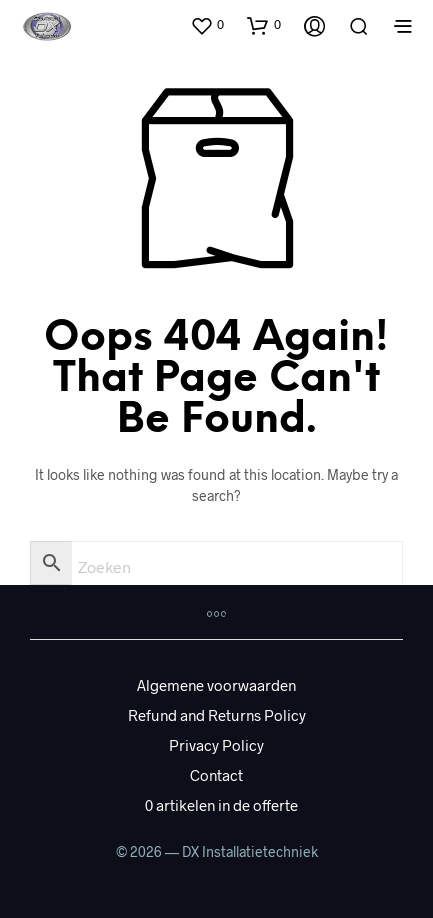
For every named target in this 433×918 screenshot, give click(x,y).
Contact (216, 775)
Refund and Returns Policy (217, 715)
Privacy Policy (216, 745)
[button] (207, 25)
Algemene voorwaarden (216, 685)
